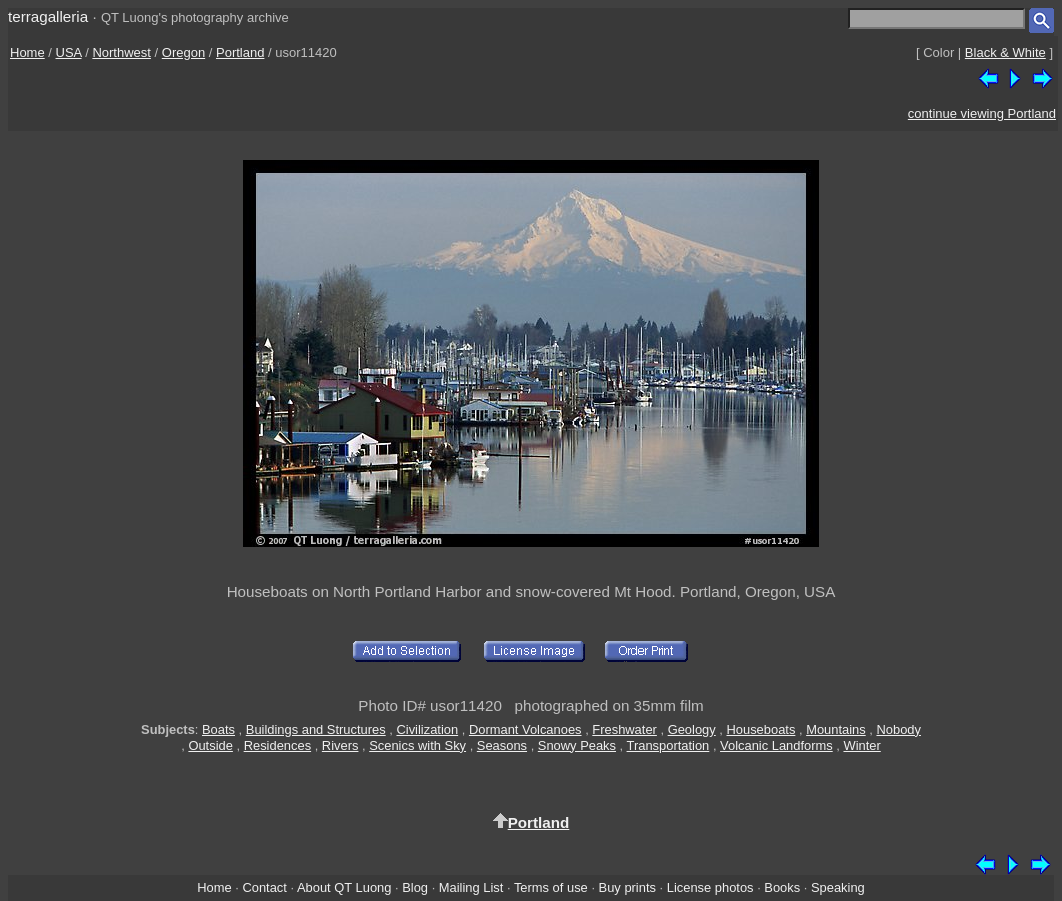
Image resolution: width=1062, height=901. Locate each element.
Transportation (668, 745)
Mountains (836, 729)
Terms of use (551, 887)
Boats (218, 729)
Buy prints (627, 887)
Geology (692, 729)
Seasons (502, 745)
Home (27, 52)
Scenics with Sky (417, 745)
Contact (264, 887)
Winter (861, 745)
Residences (277, 745)
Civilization (427, 729)
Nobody (898, 729)
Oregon (183, 52)
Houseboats (760, 729)
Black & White (1005, 52)
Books (782, 887)
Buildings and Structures (316, 729)
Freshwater (624, 729)
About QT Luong (344, 887)
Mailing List (471, 887)
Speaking (838, 887)
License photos (710, 887)
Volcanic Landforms (776, 745)
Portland (240, 52)
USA (69, 52)
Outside (210, 745)
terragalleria (48, 16)
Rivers (340, 745)
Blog (415, 887)
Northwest (121, 52)
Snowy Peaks (577, 745)
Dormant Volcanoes (525, 729)
